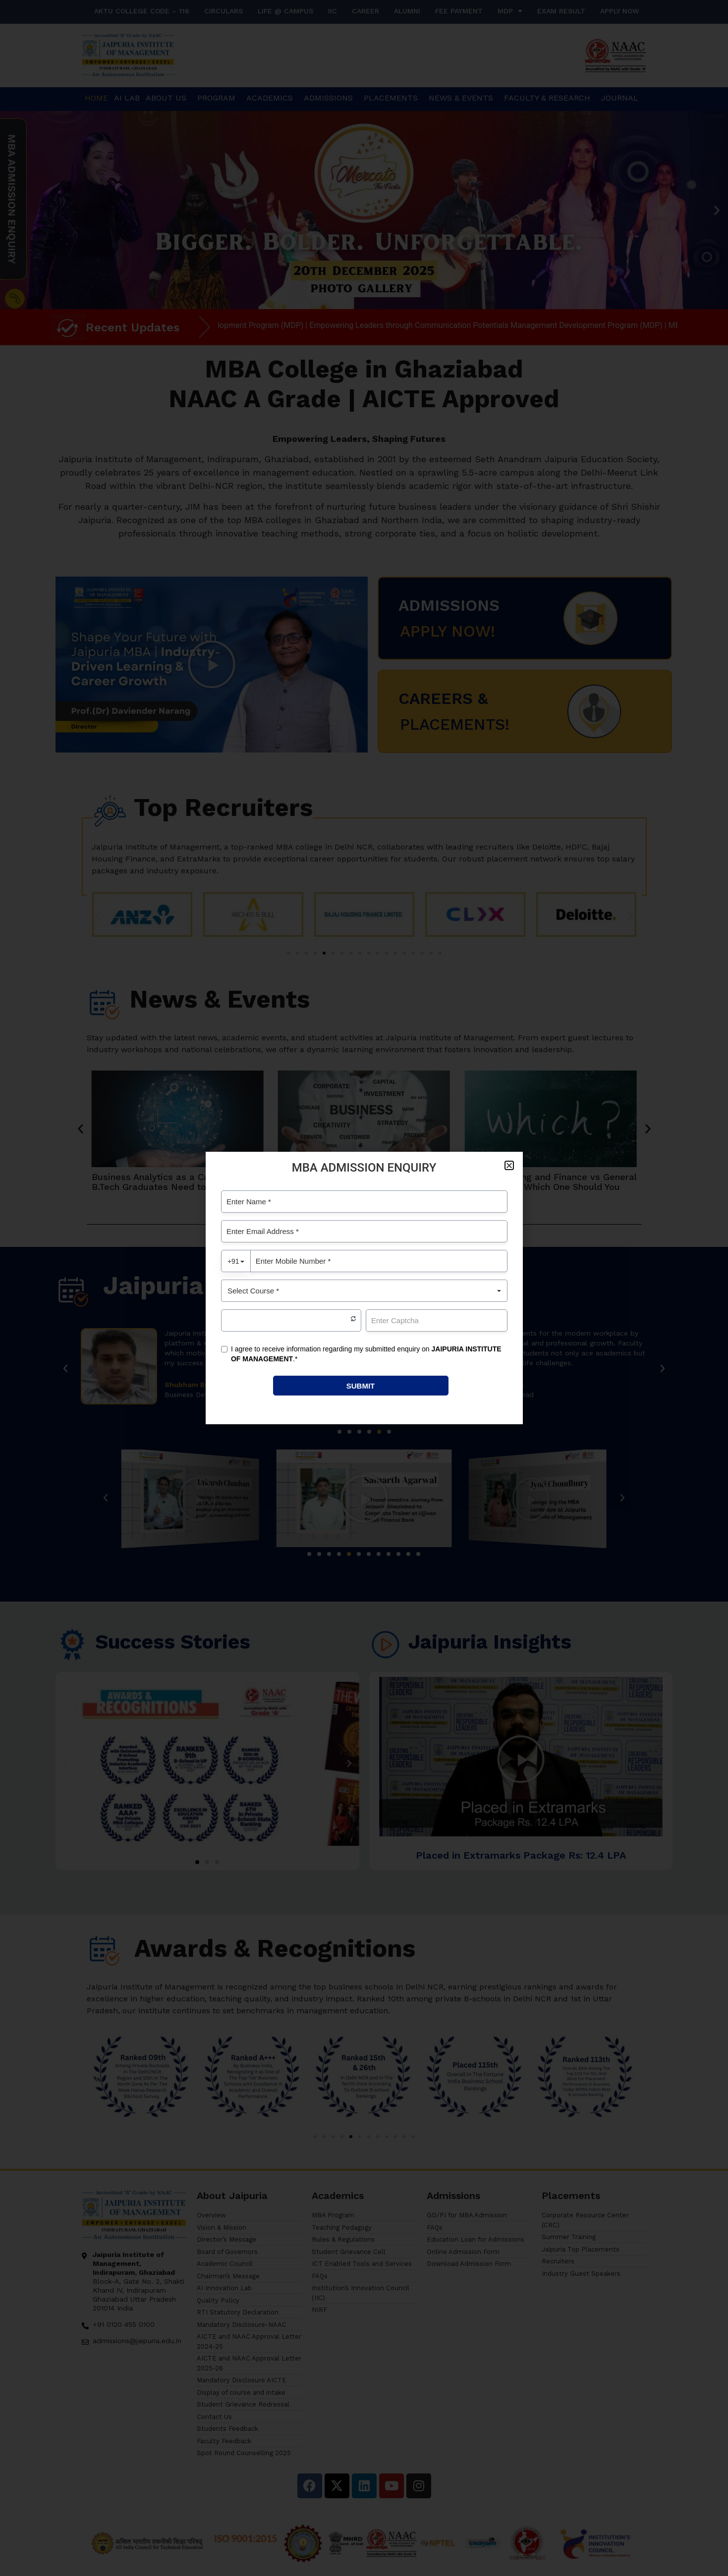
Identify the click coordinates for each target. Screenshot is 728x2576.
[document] (364, 1288)
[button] (509, 1165)
